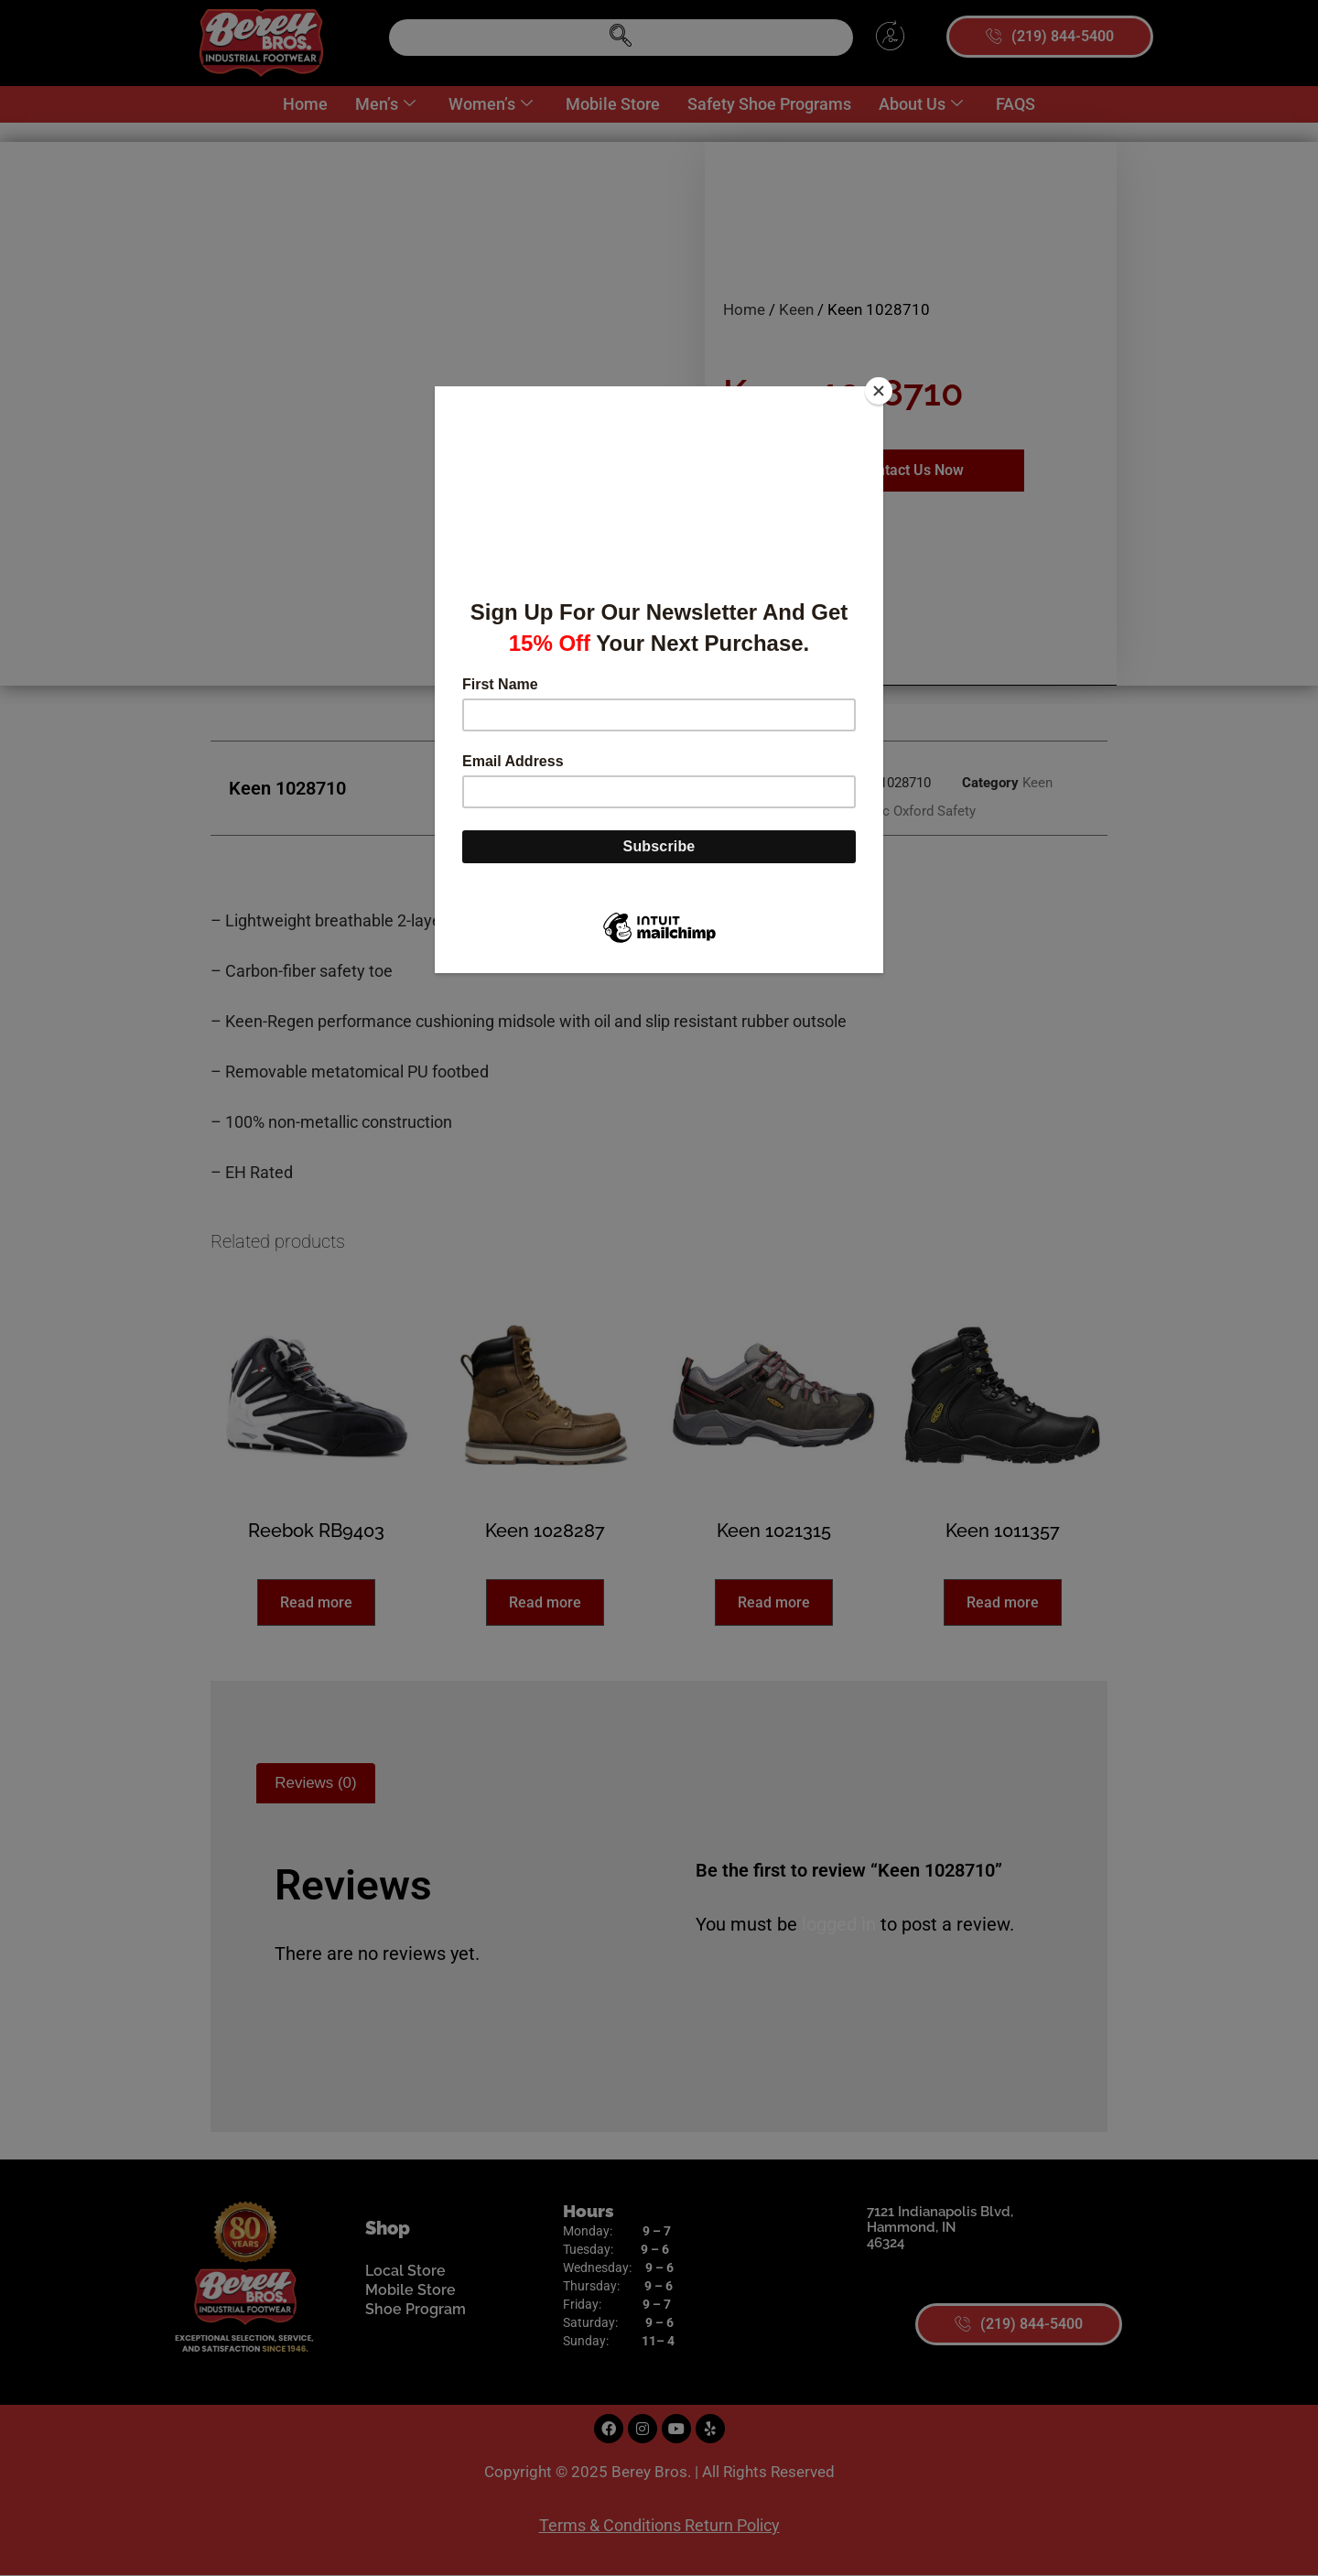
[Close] (878, 391)
